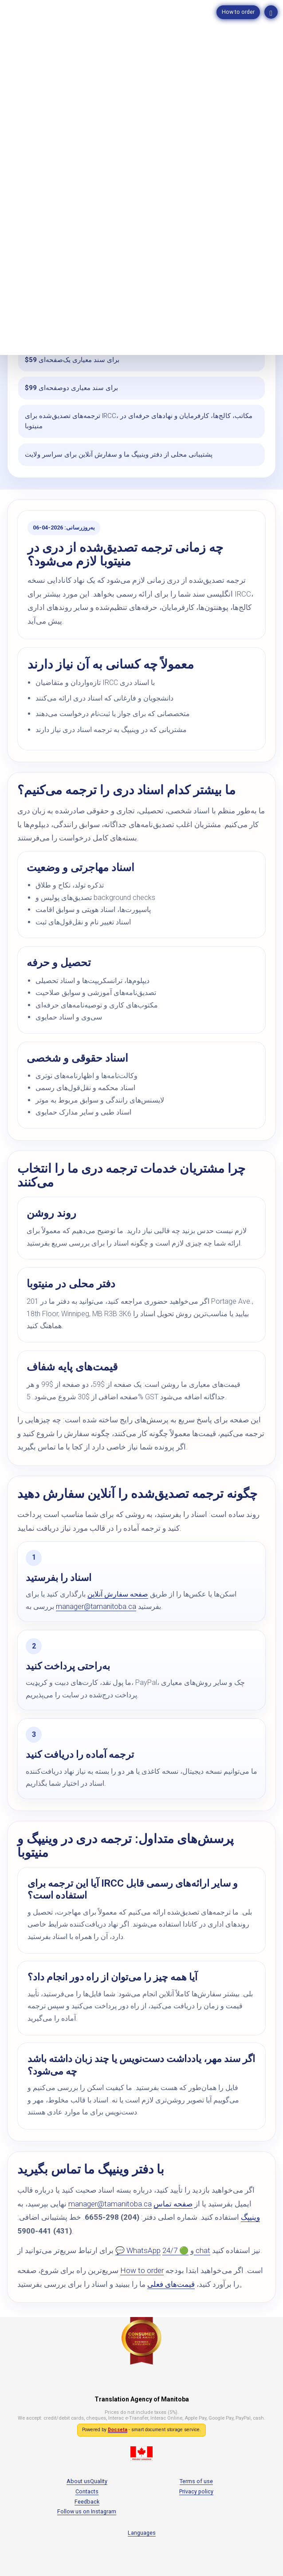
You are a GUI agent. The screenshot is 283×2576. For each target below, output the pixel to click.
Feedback (87, 2501)
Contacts (86, 2491)
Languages (142, 2532)
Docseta (117, 2430)
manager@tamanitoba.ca (96, 1606)
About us (78, 2481)
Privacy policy (196, 2491)
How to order (238, 11)
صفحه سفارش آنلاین (117, 1594)
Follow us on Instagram (86, 2511)
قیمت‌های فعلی (171, 2284)
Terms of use (196, 2481)
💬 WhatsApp (138, 2250)
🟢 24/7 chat (186, 2250)
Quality (98, 2481)
